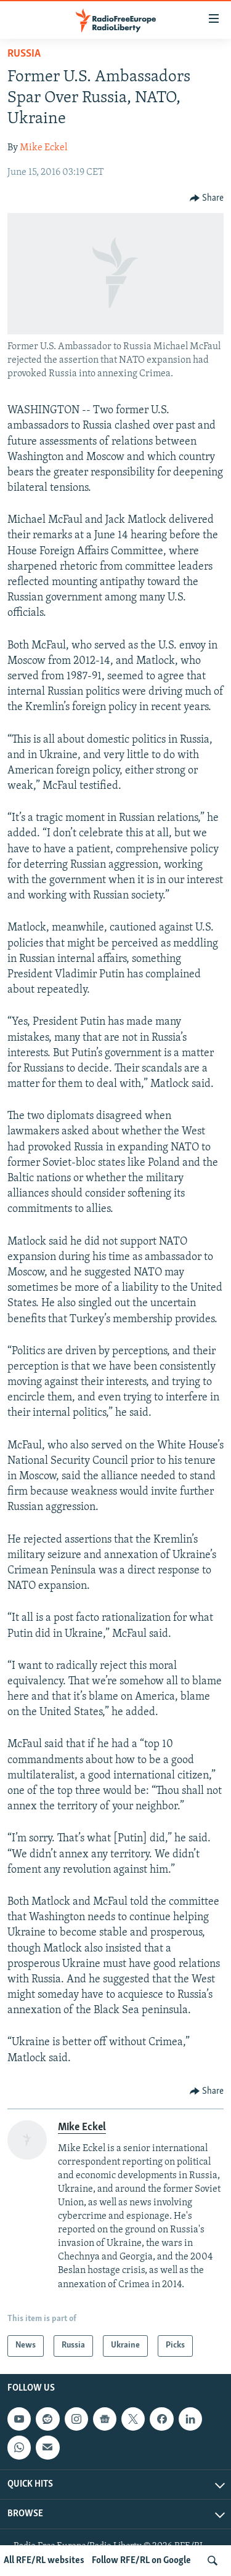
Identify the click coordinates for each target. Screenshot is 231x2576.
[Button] (207, 198)
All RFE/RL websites (44, 2561)
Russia (24, 54)
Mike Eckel (43, 148)
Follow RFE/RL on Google (141, 2561)
